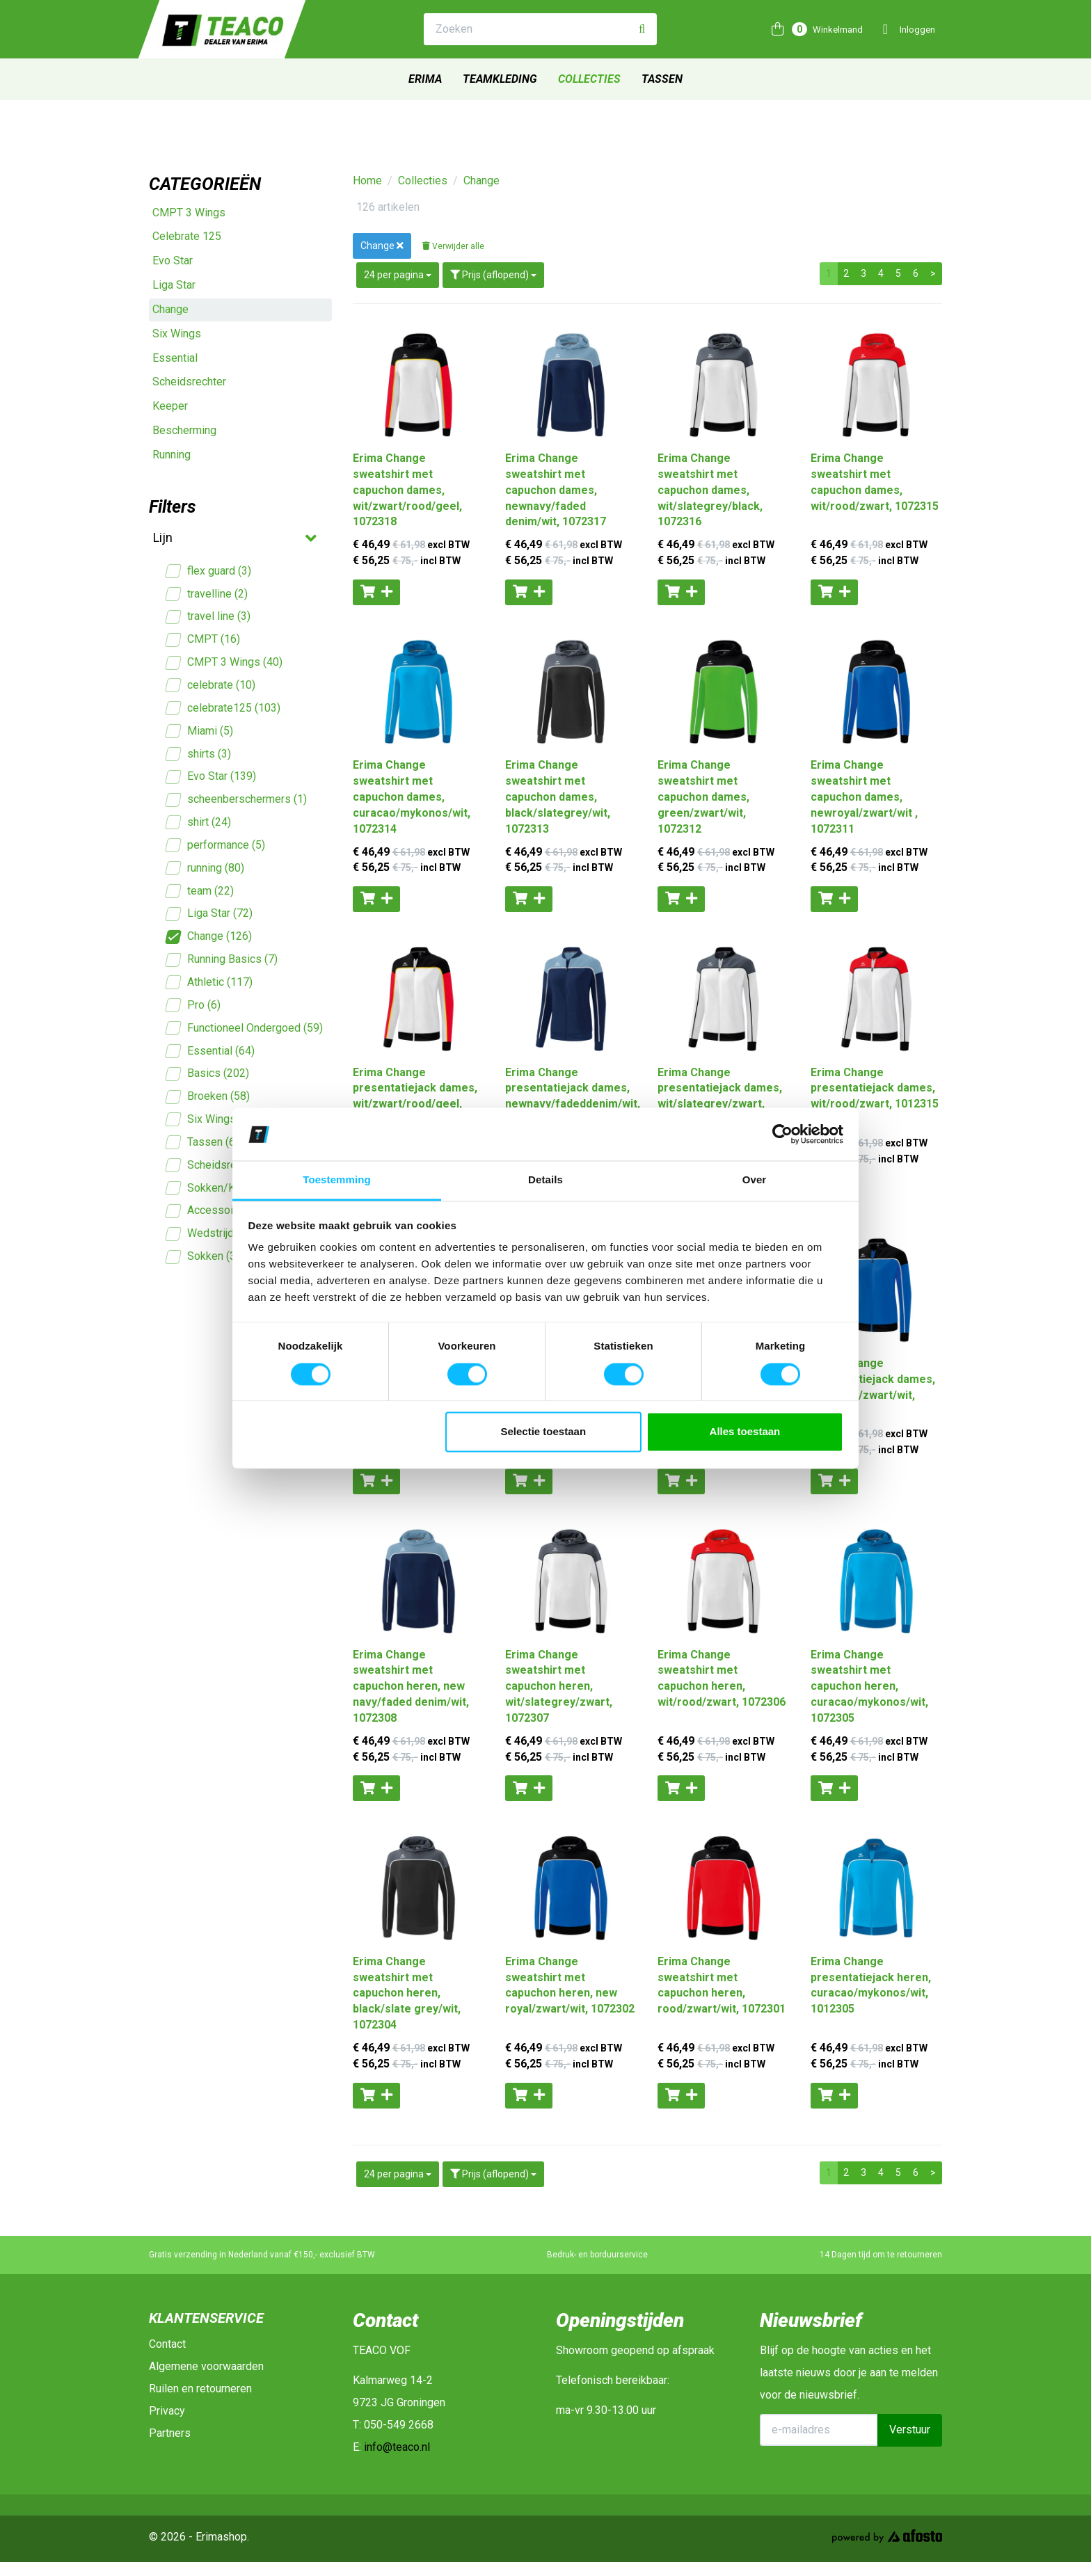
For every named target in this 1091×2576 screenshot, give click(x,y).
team (200, 891)
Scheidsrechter (189, 381)
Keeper (170, 406)
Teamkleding (500, 79)
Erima (425, 79)
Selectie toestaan (544, 1432)
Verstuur (909, 2429)
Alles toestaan (745, 1432)
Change (170, 309)
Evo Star (172, 260)
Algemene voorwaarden (206, 2366)
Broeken (208, 1097)
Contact (167, 2344)
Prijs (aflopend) (493, 274)
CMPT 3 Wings (188, 212)
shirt (198, 823)
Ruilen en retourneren (200, 2388)
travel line (208, 617)
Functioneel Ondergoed (244, 1029)
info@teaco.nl (397, 2447)
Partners (170, 2433)
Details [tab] (545, 1180)
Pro (193, 1006)
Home (367, 180)
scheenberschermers (236, 800)
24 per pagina (397, 274)
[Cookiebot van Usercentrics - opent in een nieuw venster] (782, 1133)
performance (215, 846)
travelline (207, 594)
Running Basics (222, 960)
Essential (175, 358)
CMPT (203, 640)
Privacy (167, 2410)
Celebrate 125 (186, 236)
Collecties (589, 79)
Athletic (209, 983)
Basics (207, 1074)
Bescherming (184, 430)
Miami (199, 731)
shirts (198, 754)
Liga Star (174, 284)
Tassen (662, 79)
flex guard (208, 571)
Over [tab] (754, 1180)
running (205, 869)
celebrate (210, 686)
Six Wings (176, 333)
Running (171, 454)
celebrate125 (223, 709)
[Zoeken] (642, 29)
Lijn (233, 538)
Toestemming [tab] (337, 1180)
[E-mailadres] (819, 2430)
